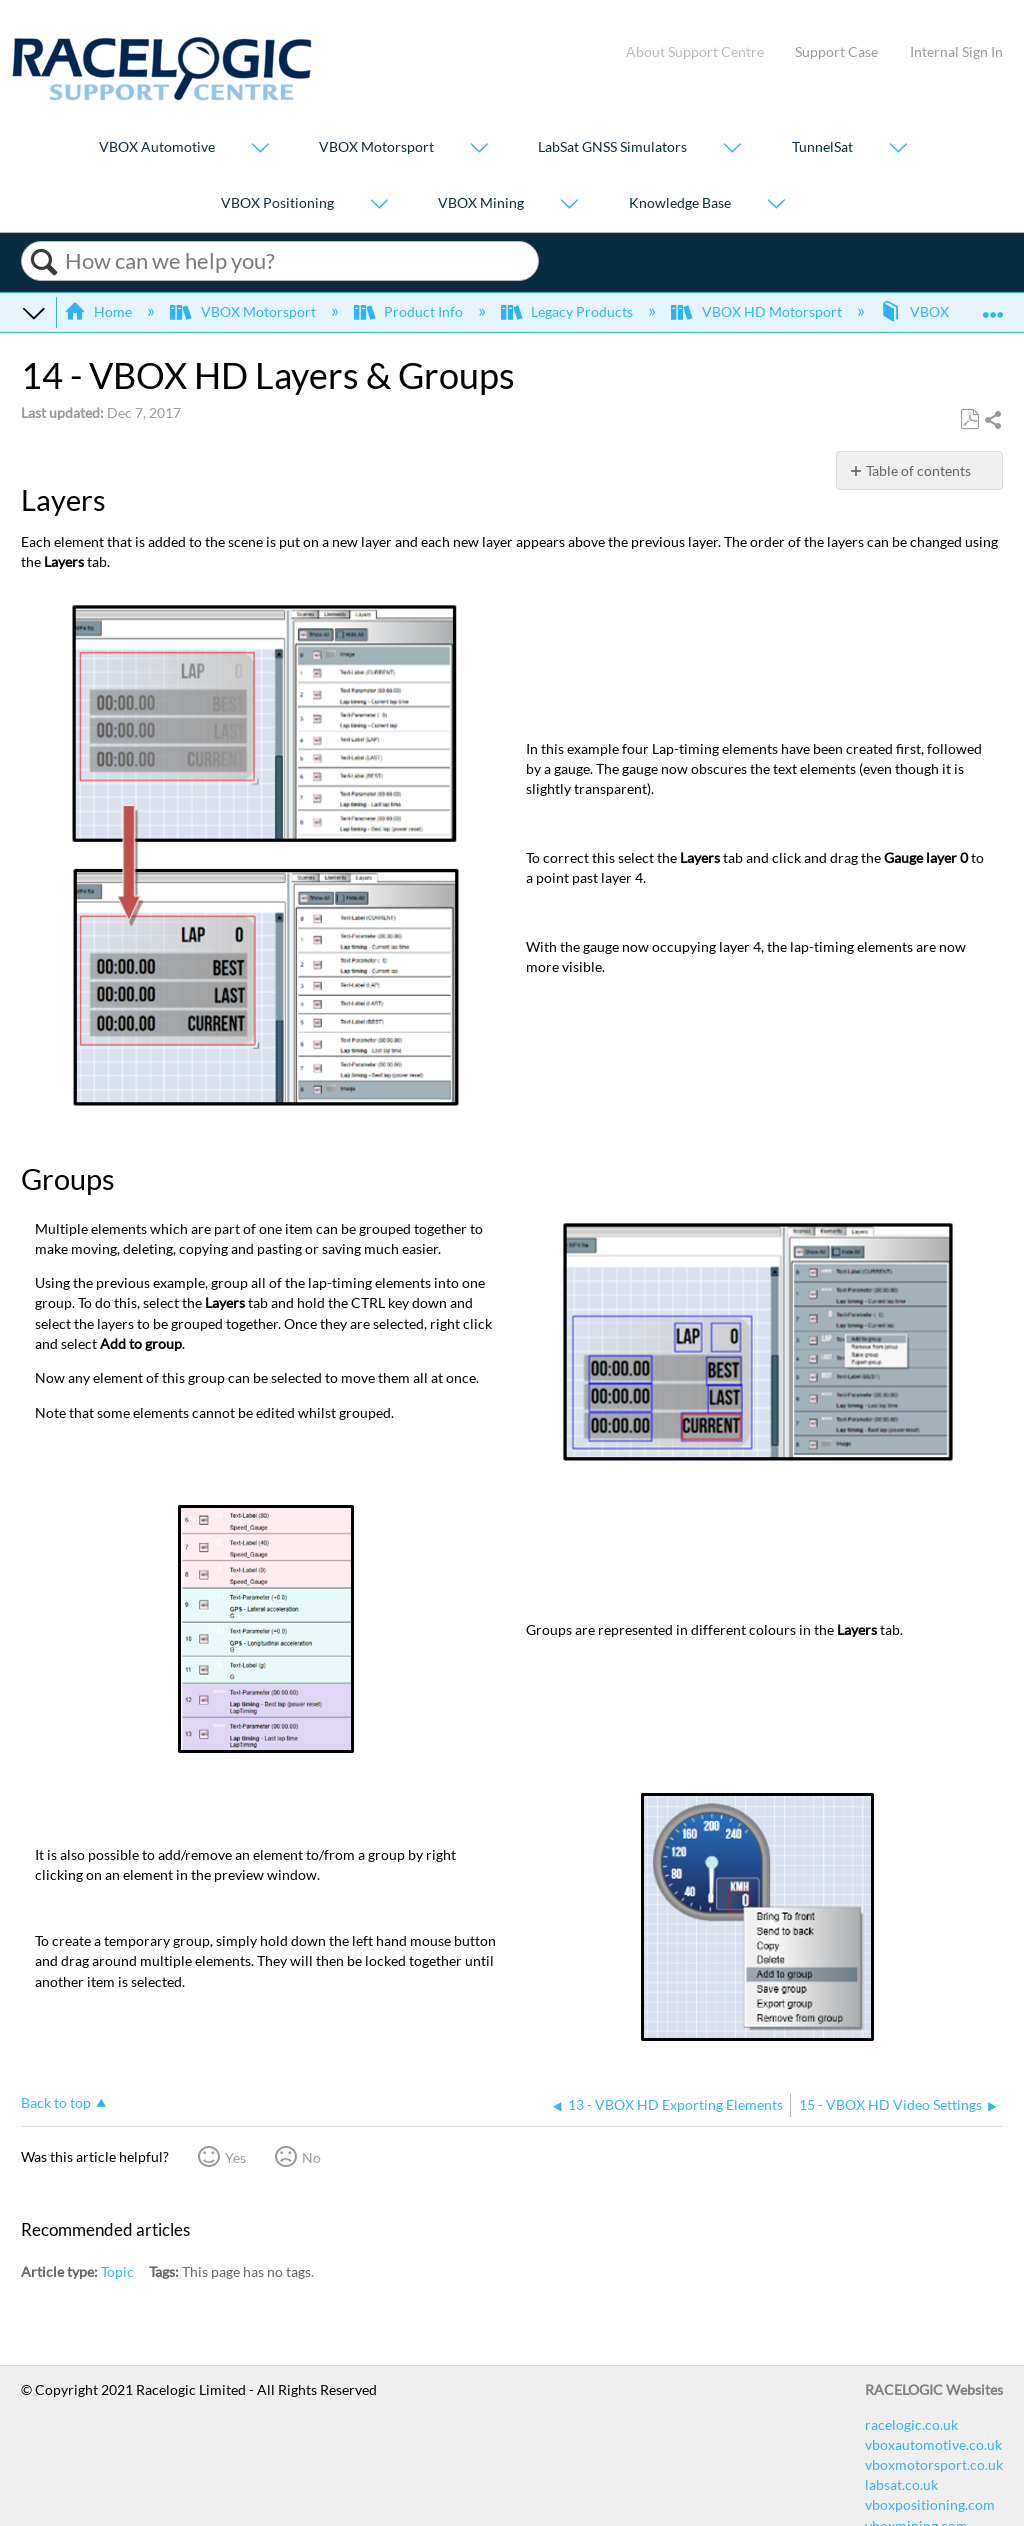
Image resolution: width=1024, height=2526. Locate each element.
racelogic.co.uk (911, 2424)
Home (99, 311)
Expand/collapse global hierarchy (34, 312)
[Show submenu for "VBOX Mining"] (569, 204)
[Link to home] (162, 95)
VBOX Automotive (157, 147)
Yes (235, 2157)
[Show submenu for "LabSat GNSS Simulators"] (732, 149)
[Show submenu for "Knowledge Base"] (776, 204)
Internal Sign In (956, 51)
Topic (117, 2271)
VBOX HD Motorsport (757, 311)
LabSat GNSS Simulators (612, 147)
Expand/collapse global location (993, 305)
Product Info (410, 311)
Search (43, 262)
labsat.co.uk (901, 2484)
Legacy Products (568, 311)
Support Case (836, 51)
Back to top (56, 2102)
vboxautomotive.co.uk (933, 2444)
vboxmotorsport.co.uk (934, 2464)
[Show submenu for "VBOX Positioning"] (379, 204)
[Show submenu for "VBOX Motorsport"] (479, 149)
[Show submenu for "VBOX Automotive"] (260, 149)
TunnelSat (822, 147)
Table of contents (918, 470)
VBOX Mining (481, 202)
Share (992, 421)
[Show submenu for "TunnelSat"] (898, 149)
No (311, 2157)
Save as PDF (969, 419)
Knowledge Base (680, 202)
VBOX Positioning (277, 202)
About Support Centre (695, 51)
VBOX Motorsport (376, 147)
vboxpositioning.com (930, 2504)
